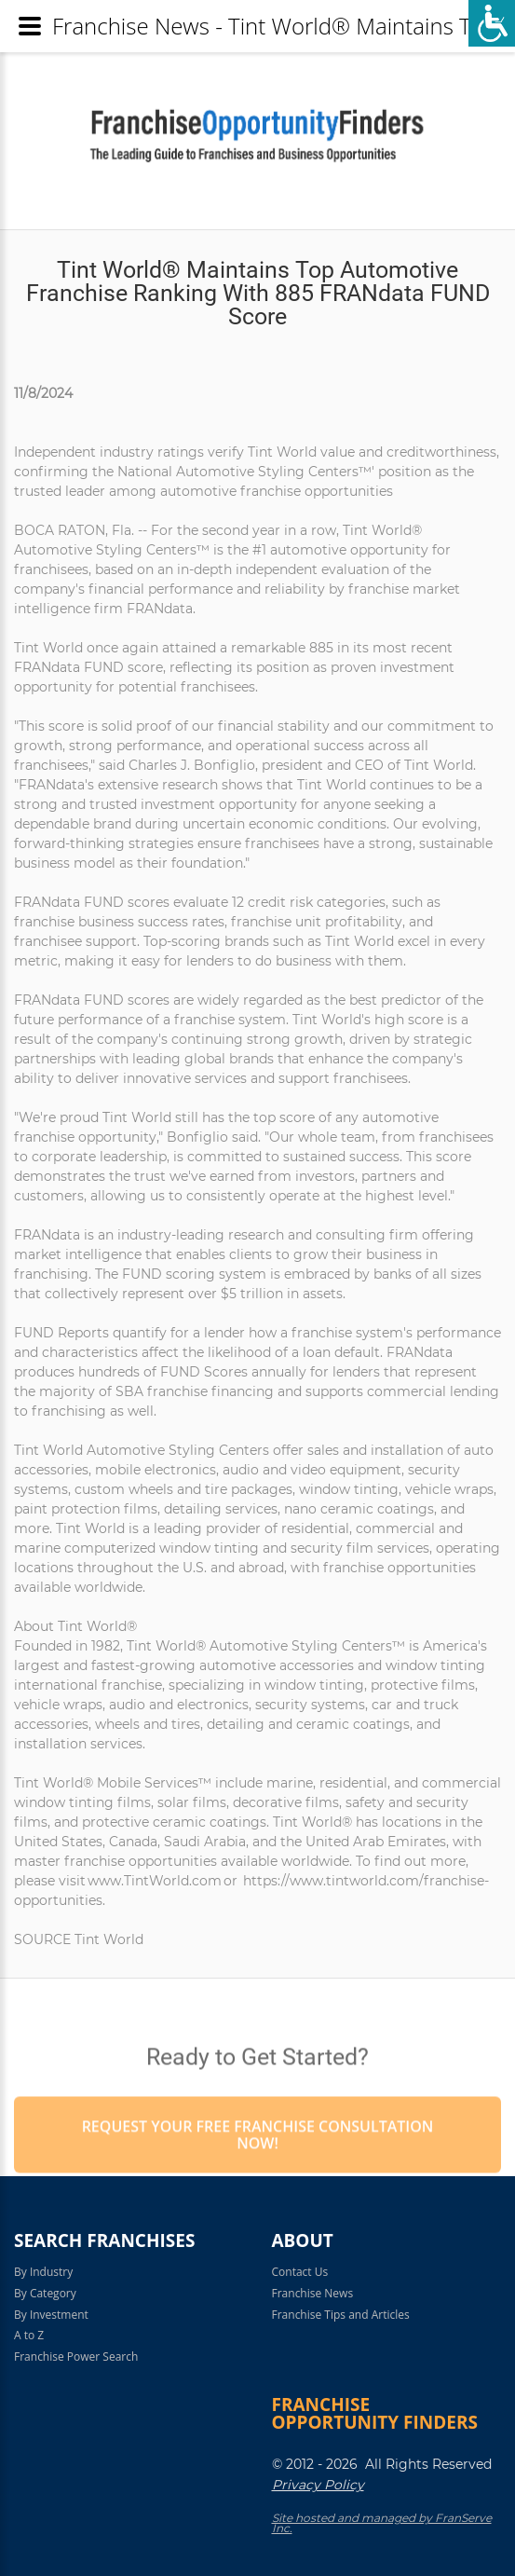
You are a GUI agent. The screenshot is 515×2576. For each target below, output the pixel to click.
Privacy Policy (318, 2484)
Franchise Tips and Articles (341, 2315)
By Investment (51, 2315)
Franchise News (313, 2293)
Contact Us (300, 2272)
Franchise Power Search (76, 2356)
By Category (45, 2293)
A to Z (29, 2335)
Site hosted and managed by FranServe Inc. (382, 2523)
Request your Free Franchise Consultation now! (258, 2174)
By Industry (43, 2272)
